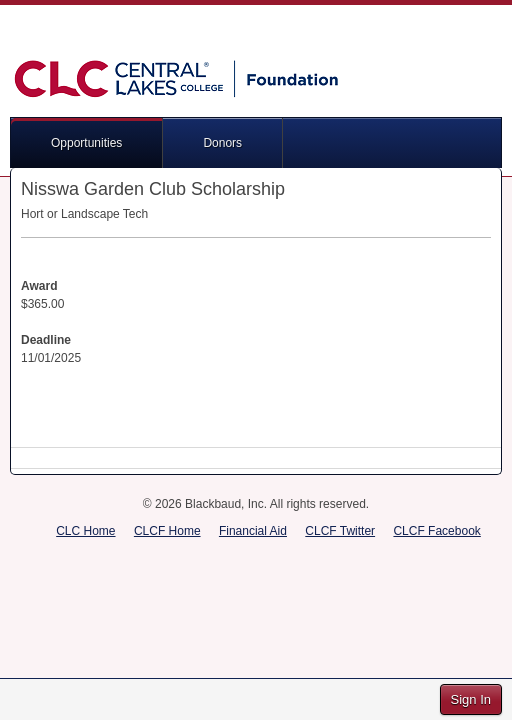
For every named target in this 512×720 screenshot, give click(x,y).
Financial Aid (253, 531)
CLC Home (85, 531)
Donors (222, 143)
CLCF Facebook (436, 531)
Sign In (471, 699)
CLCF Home (167, 531)
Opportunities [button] (86, 143)
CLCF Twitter (340, 531)
